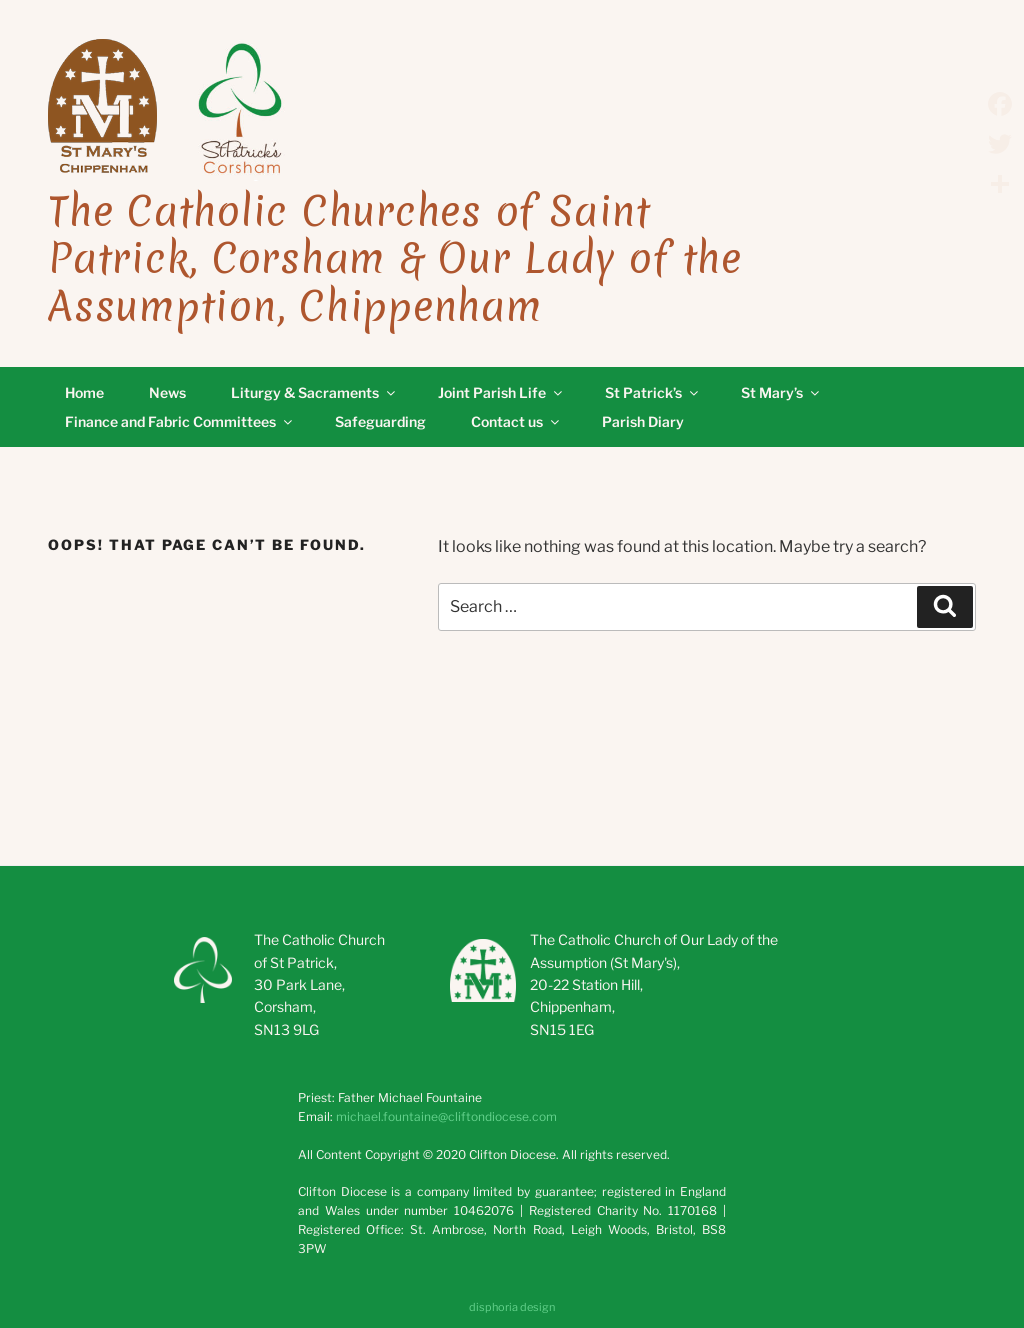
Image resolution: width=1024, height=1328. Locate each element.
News (167, 392)
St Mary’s (781, 392)
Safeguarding (380, 421)
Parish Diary (643, 421)
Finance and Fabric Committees (180, 421)
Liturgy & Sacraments (314, 392)
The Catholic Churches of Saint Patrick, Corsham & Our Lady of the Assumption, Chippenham (395, 259)
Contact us (516, 421)
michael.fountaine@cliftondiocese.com (446, 1116)
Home (84, 392)
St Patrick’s (653, 392)
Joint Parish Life (501, 392)
